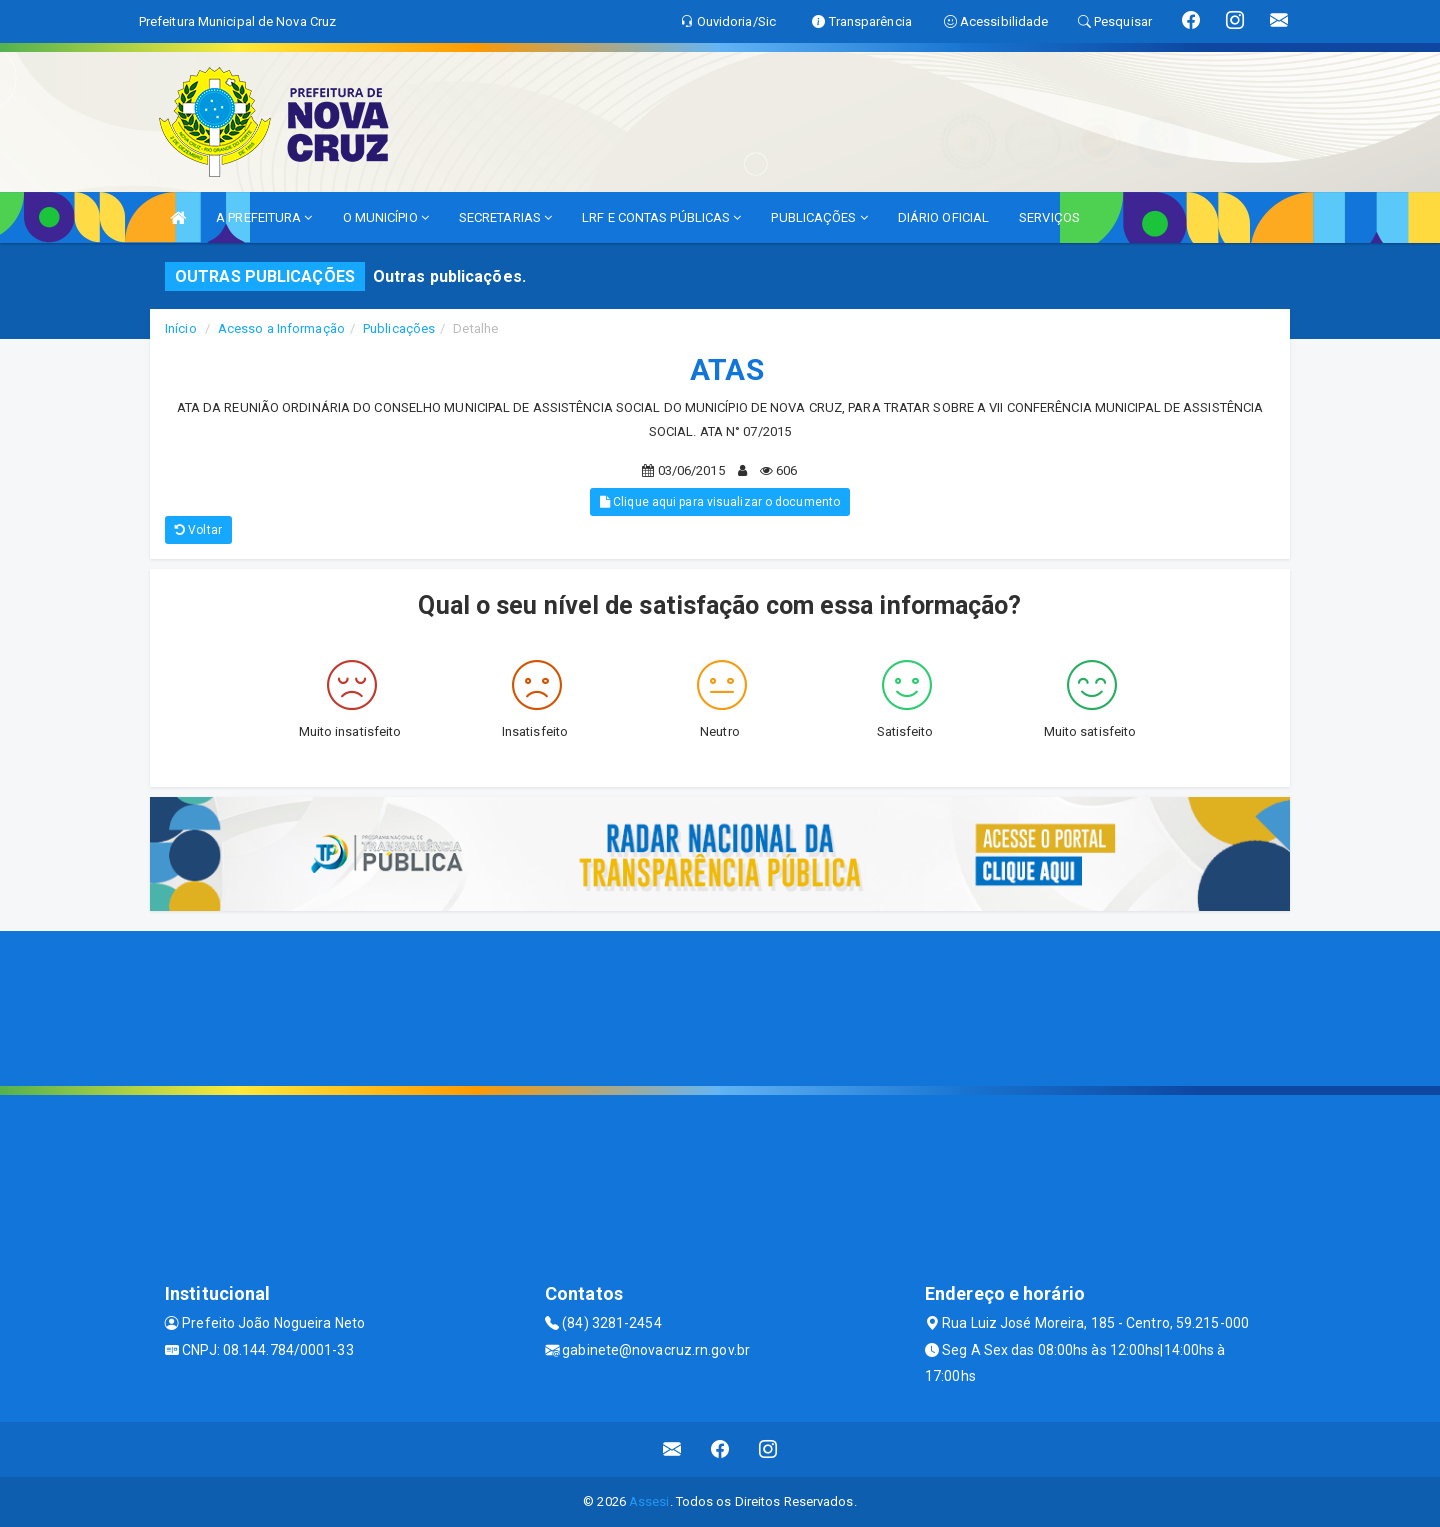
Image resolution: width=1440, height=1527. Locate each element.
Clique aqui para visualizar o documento (720, 502)
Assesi (649, 1501)
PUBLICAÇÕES (819, 217)
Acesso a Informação (281, 328)
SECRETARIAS (505, 217)
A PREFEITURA (264, 217)
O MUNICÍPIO (386, 217)
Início (181, 328)
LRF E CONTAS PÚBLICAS (661, 217)
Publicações (399, 328)
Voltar (198, 530)
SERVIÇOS (1049, 217)
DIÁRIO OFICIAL (943, 217)
